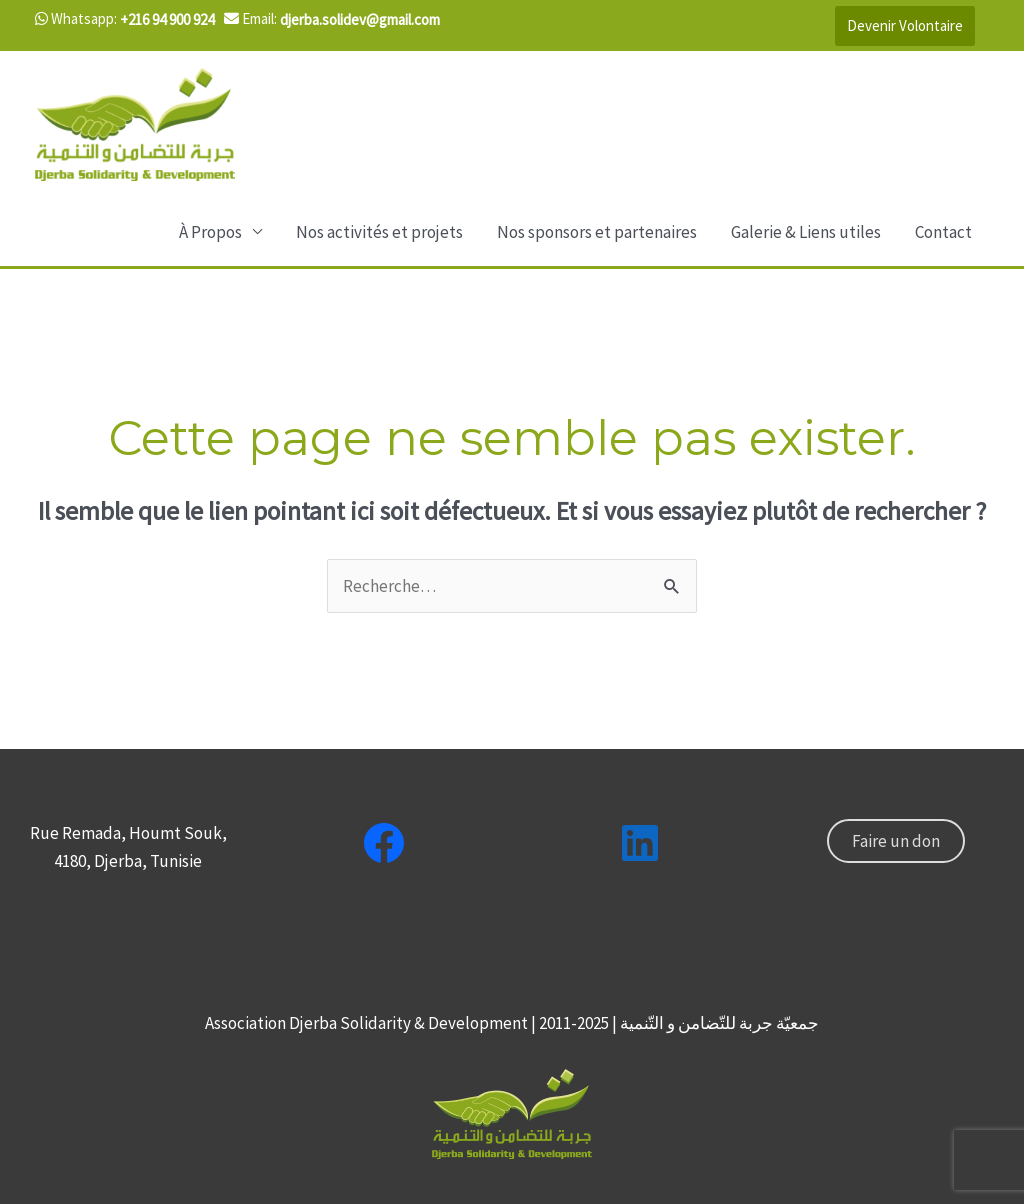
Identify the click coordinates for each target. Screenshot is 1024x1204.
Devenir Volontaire (905, 25)
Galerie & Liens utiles (806, 232)
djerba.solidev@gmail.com (360, 19)
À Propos (210, 232)
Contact (943, 232)
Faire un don (896, 841)
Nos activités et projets (379, 232)
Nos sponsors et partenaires (597, 232)
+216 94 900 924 (167, 19)
